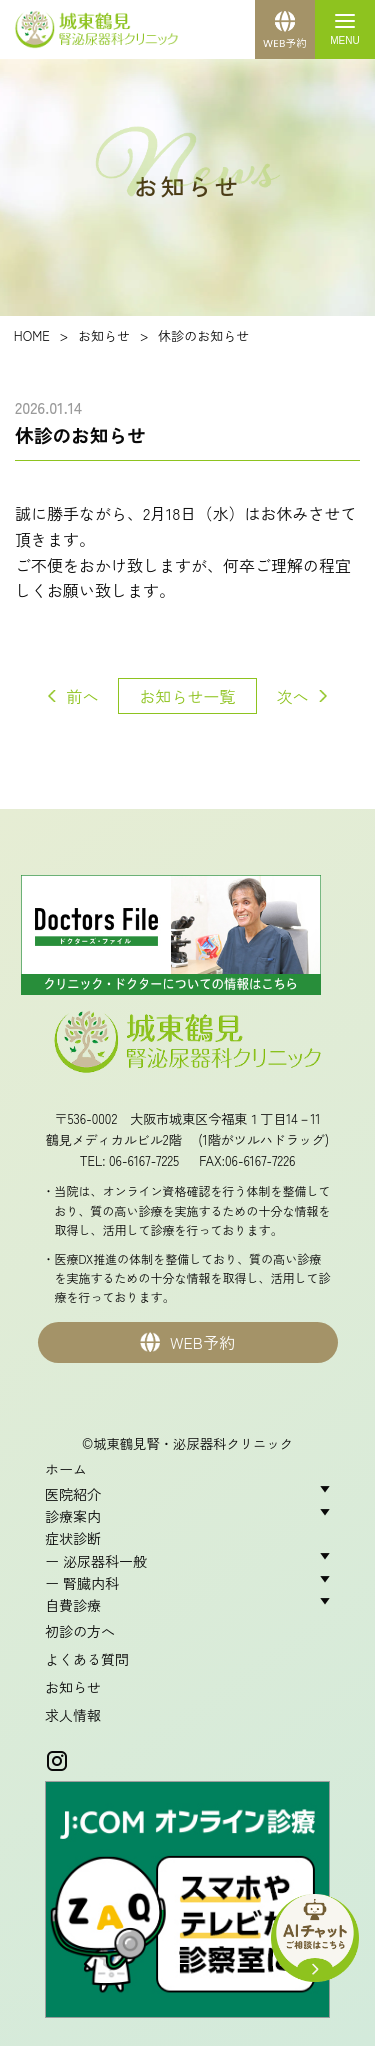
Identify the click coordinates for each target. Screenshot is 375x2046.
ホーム (66, 1469)
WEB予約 (187, 1342)
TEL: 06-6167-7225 (130, 1160)
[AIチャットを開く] (315, 1932)
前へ (82, 696)
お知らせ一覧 (187, 696)
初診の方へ (80, 1631)
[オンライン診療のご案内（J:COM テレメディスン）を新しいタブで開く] (187, 1904)
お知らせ (73, 1687)
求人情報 (73, 1715)
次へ (293, 696)
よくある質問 (87, 1659)
